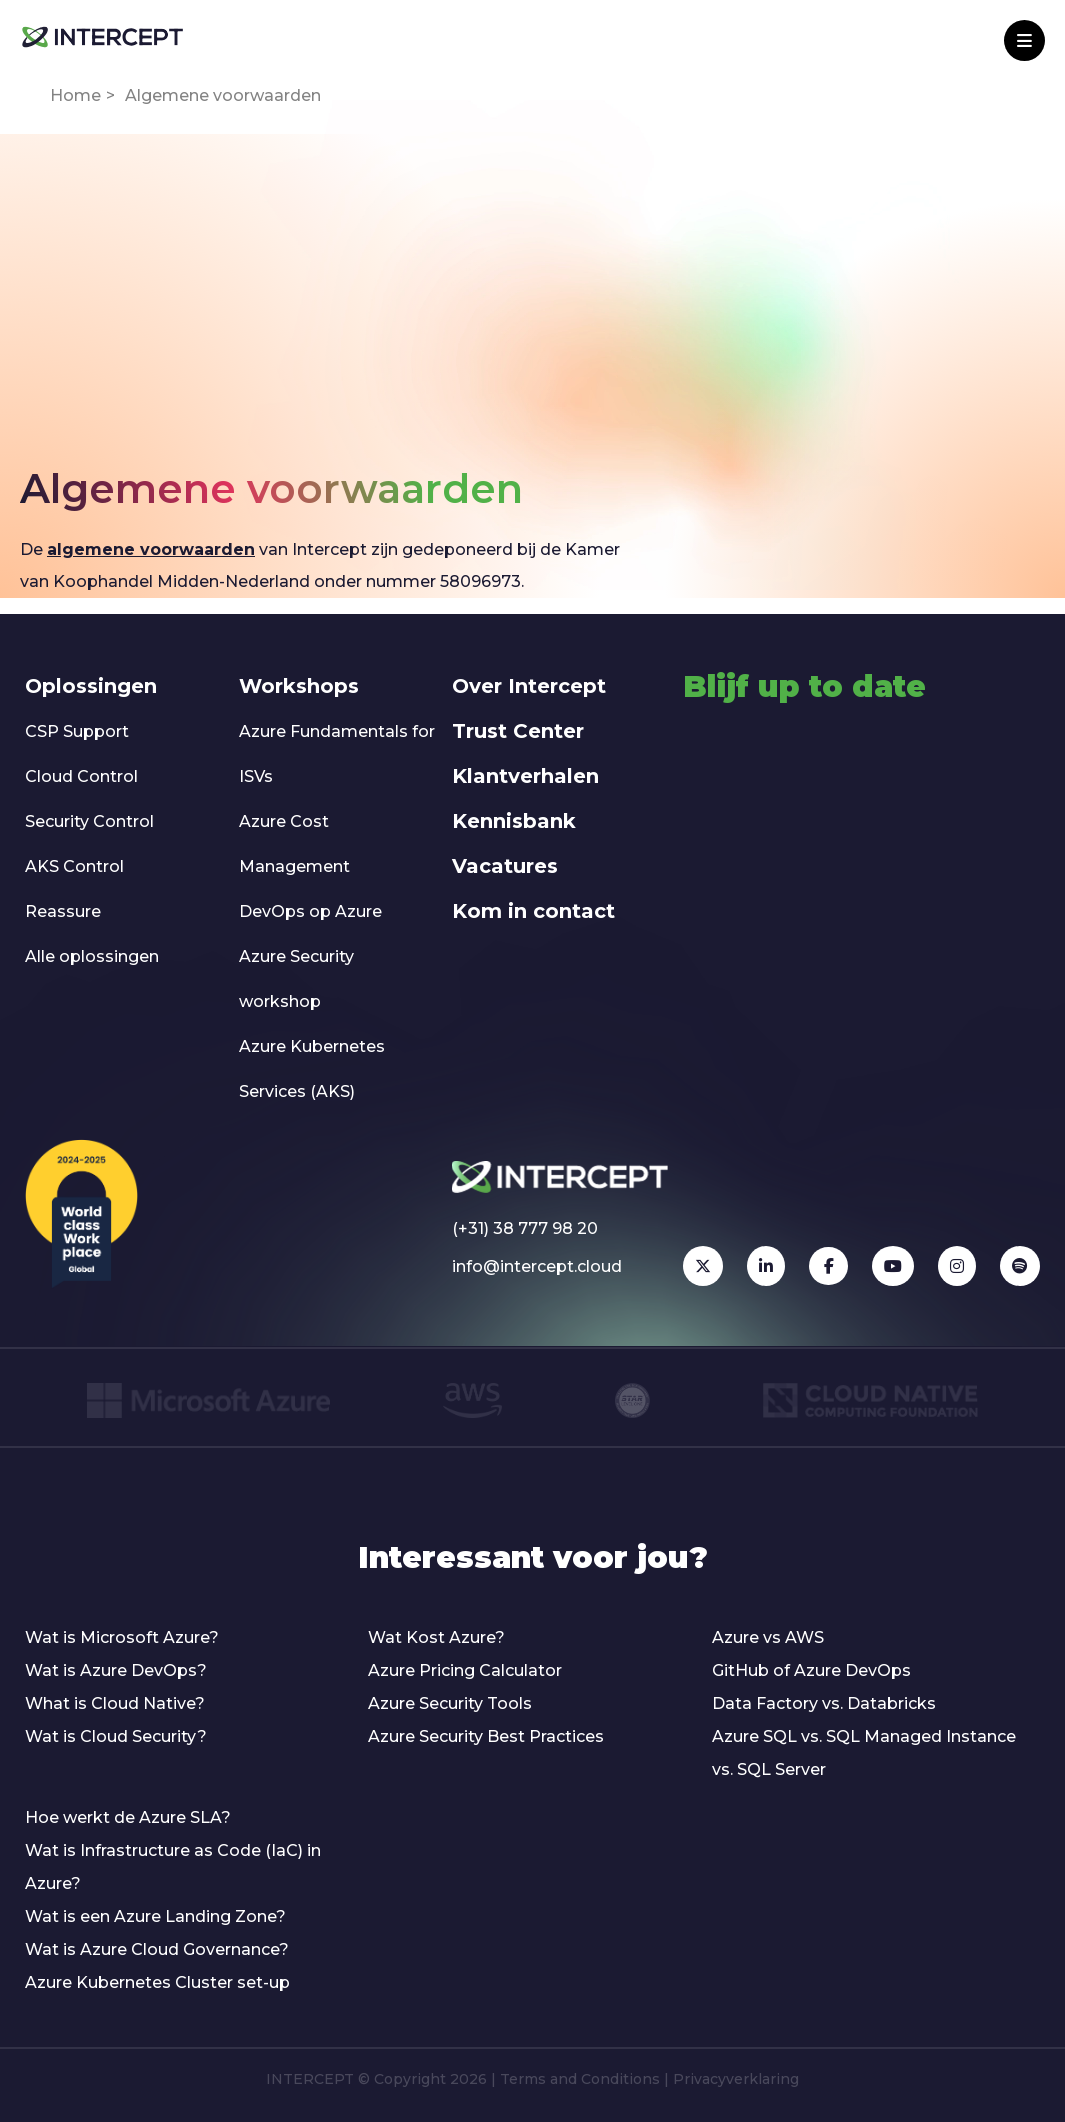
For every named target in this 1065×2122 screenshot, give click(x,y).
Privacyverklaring (736, 2079)
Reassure (63, 911)
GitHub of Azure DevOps (811, 1670)
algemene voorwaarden (151, 549)
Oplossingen (91, 686)
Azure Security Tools (450, 1703)
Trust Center (518, 731)
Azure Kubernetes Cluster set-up (157, 1982)
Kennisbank (514, 821)
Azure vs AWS (768, 1637)
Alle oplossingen (92, 956)
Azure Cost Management (294, 844)
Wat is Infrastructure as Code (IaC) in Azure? (173, 1867)
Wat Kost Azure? (436, 1637)
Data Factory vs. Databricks (824, 1703)
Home (75, 95)
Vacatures (505, 866)
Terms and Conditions (580, 2079)
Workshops (299, 686)
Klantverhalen (525, 776)
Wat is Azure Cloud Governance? (157, 1949)
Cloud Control (81, 776)
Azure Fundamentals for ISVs (337, 754)
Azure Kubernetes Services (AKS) (312, 1069)
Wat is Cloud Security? (116, 1736)
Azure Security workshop (296, 979)
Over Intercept (529, 686)
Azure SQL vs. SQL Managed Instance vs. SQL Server (864, 1753)
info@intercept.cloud (537, 1266)
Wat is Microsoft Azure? (122, 1637)
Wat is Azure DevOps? (116, 1670)
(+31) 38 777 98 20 (525, 1228)
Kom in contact (533, 911)
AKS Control (74, 866)
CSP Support (77, 731)
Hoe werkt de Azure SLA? (128, 1817)
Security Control (89, 821)
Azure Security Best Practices (486, 1736)
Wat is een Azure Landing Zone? (155, 1916)
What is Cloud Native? (115, 1703)
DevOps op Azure (310, 911)
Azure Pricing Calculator (465, 1670)
